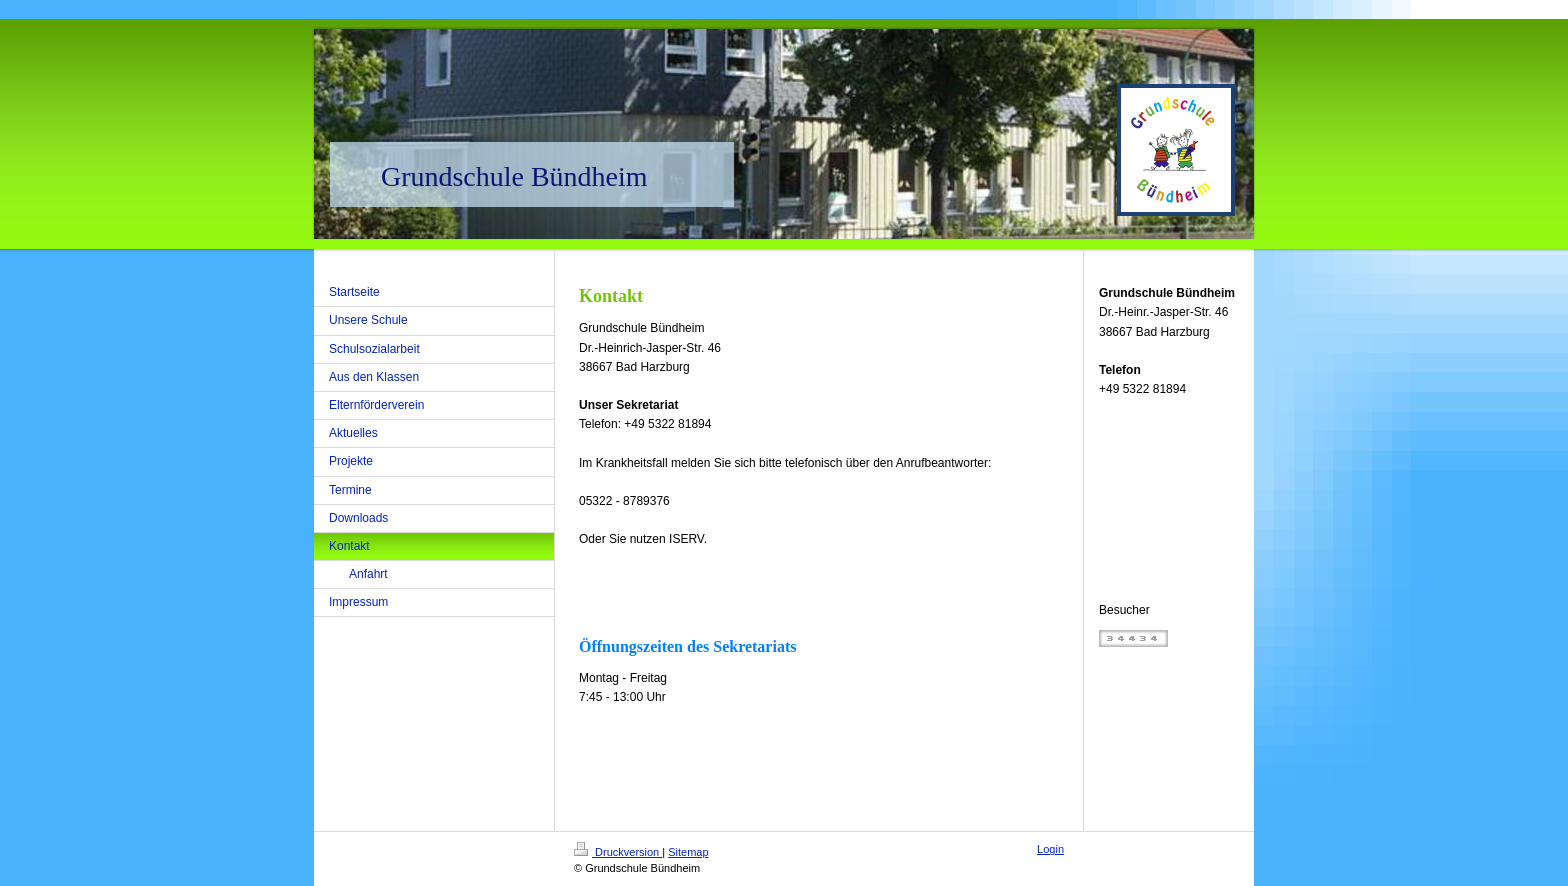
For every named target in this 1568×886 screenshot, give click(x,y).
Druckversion (618, 852)
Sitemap (688, 852)
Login (1050, 849)
